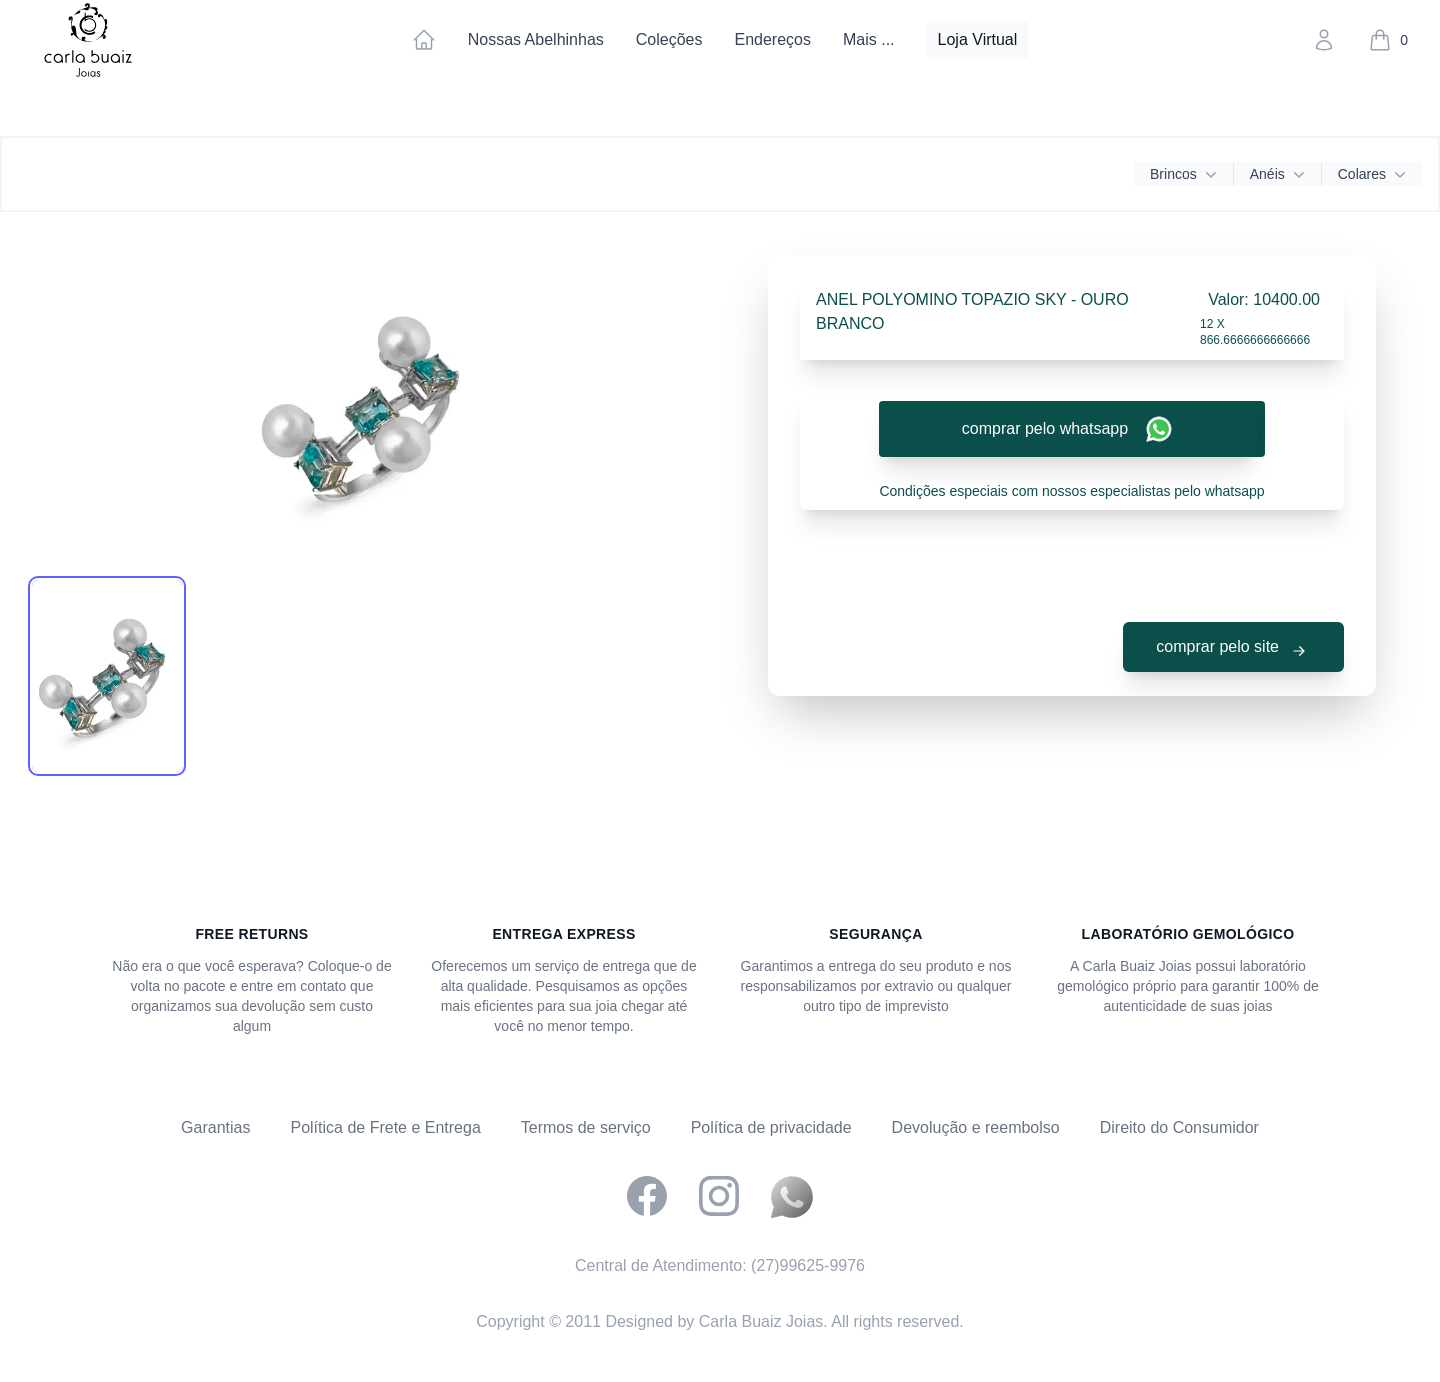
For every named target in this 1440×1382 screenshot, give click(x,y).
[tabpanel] (368, 406)
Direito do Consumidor (1179, 1127)
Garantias (215, 1127)
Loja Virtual (978, 39)
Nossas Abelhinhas (536, 39)
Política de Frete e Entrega (385, 1127)
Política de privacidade (771, 1127)
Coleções (669, 39)
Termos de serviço (586, 1127)
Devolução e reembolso (976, 1127)
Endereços (772, 39)
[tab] (107, 676)
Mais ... (869, 39)
